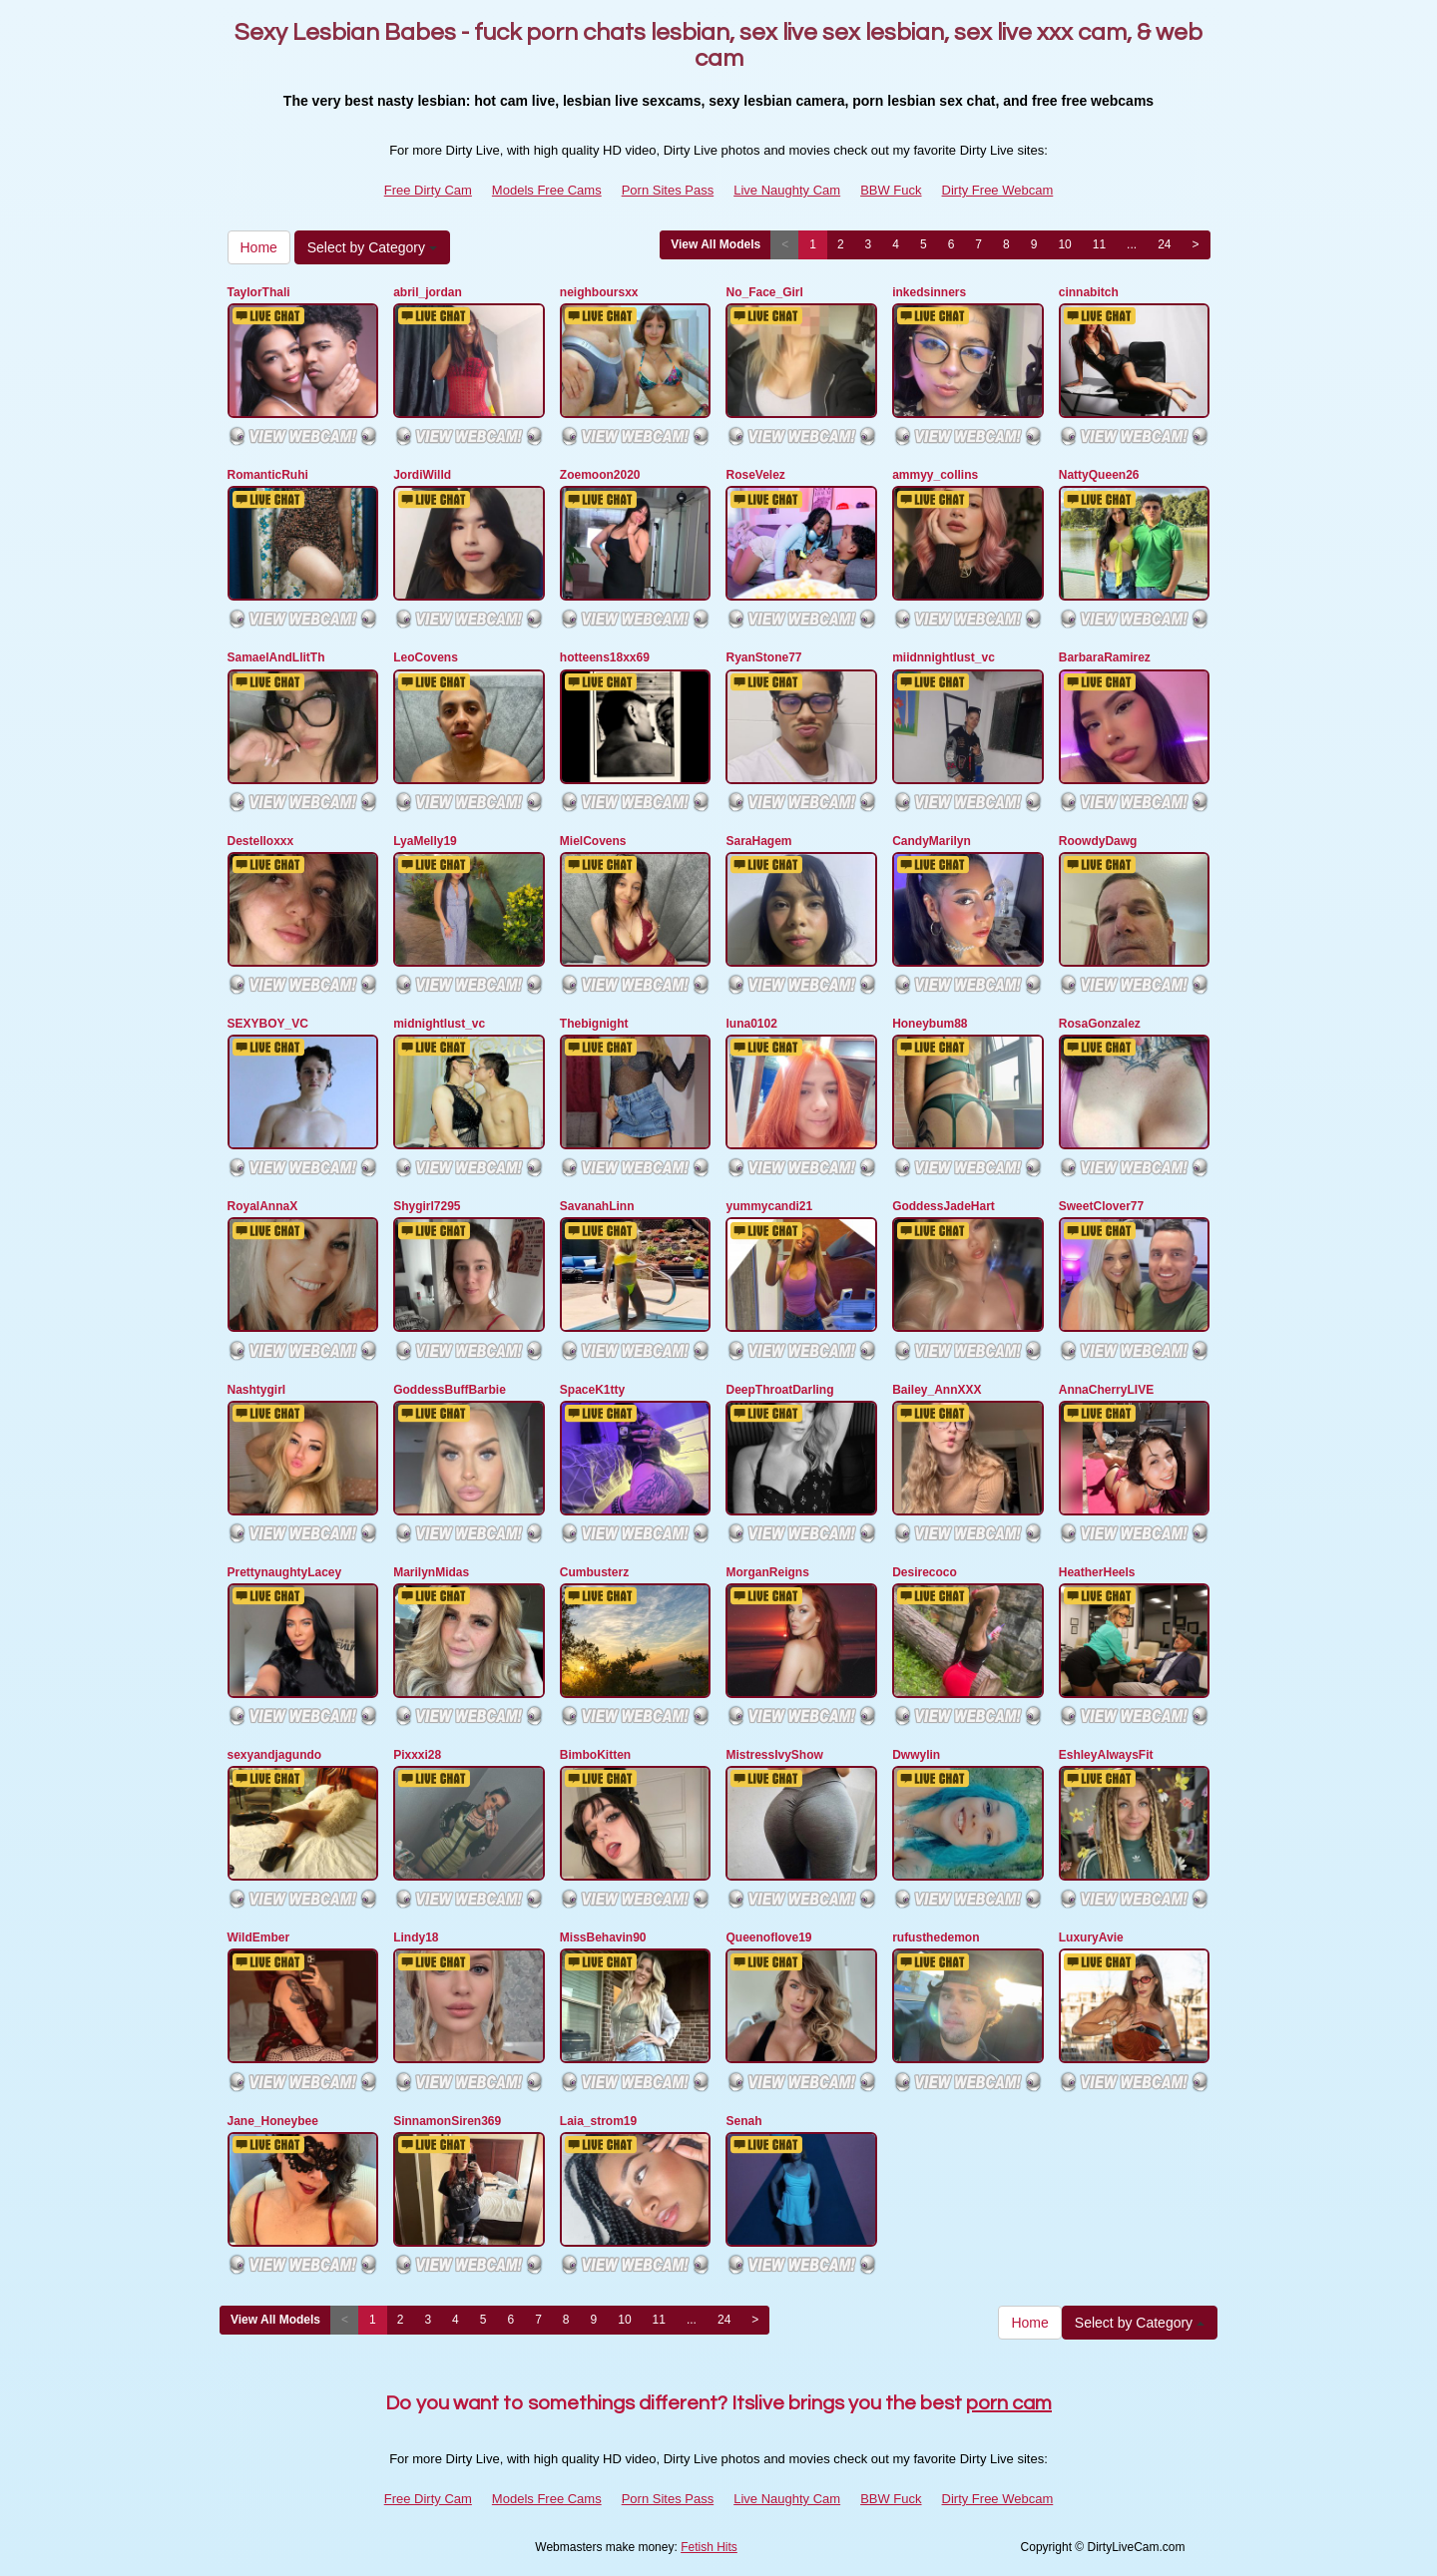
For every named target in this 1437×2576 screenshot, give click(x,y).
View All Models (715, 244)
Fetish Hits (709, 2547)
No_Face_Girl (763, 292)
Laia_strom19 (598, 2121)
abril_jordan (427, 292)
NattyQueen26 (1099, 475)
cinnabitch (1089, 292)
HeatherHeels (1097, 1572)
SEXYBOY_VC (268, 1024)
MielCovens (593, 841)
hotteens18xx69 (605, 657)
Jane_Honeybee (273, 2121)
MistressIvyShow (773, 1755)
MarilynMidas (431, 1572)
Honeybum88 (929, 1024)
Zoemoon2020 (600, 475)
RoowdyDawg (1098, 841)
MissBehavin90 (603, 1937)
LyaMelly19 (425, 841)
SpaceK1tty (592, 1390)
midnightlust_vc (439, 1024)
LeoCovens (425, 657)
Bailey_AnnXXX (936, 1390)
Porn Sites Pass (668, 190)
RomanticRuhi (268, 475)
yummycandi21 (768, 1206)
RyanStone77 (763, 657)
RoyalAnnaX (263, 1206)
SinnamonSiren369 (447, 2121)
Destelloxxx (261, 841)
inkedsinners (929, 292)
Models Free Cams (547, 190)
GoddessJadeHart (943, 1206)
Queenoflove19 (768, 1937)
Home (258, 247)
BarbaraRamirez (1105, 657)
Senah (743, 2121)
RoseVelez (754, 475)
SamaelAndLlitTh (276, 657)
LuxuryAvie (1091, 1937)
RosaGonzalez (1100, 1024)
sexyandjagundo (275, 1755)
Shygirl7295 (426, 1206)
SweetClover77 (1101, 1206)
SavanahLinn (597, 1206)
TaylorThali (259, 292)
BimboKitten (595, 1755)
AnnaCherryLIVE (1106, 1390)
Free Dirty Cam (428, 190)
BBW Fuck (890, 190)
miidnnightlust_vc (943, 657)
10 (1064, 244)
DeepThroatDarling (779, 1390)
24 (1164, 244)
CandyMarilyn (931, 841)
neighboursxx (599, 292)
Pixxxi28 (417, 1755)
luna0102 (750, 1024)
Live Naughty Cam (786, 190)
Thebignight (594, 1024)
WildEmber (259, 1937)
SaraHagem (758, 841)
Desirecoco (924, 1572)
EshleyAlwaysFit (1106, 1755)
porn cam (1009, 2403)
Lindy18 (415, 1937)
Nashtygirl (257, 1390)
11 (1099, 244)
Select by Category (372, 247)
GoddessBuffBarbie (449, 1390)
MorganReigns (766, 1572)
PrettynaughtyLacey (285, 1572)
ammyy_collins (935, 475)
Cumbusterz (594, 1572)
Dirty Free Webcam (998, 190)
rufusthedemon (935, 1937)
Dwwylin (916, 1755)
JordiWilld (422, 475)
